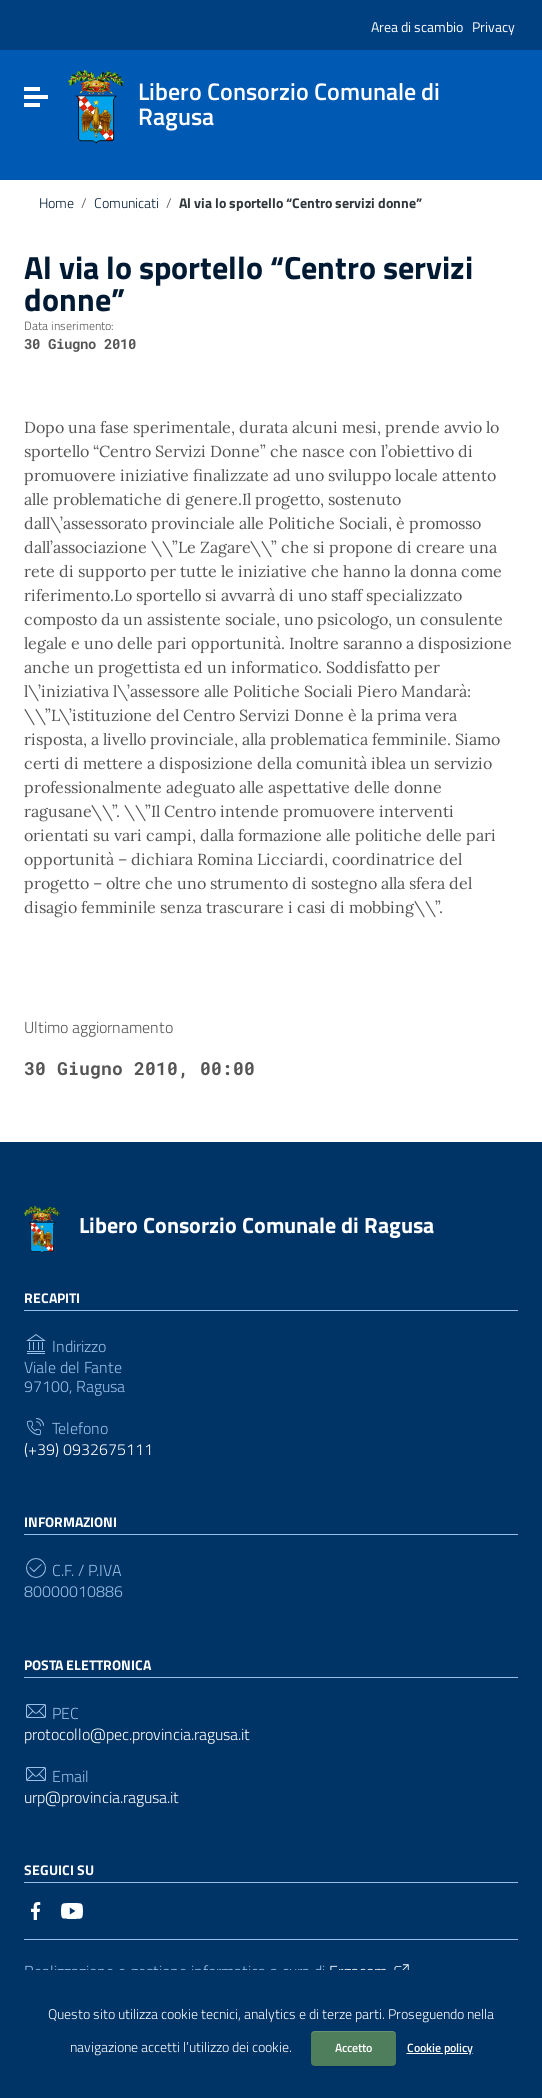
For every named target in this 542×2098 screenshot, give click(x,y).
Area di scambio (417, 26)
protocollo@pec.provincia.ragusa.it (137, 1734)
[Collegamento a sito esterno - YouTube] (72, 1909)
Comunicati (126, 203)
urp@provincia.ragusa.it (101, 1797)
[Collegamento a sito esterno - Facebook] (36, 1909)
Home (56, 203)
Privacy (493, 26)
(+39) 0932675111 (88, 1449)
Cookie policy (440, 2047)
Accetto (353, 2047)
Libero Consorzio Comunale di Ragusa (256, 1225)
